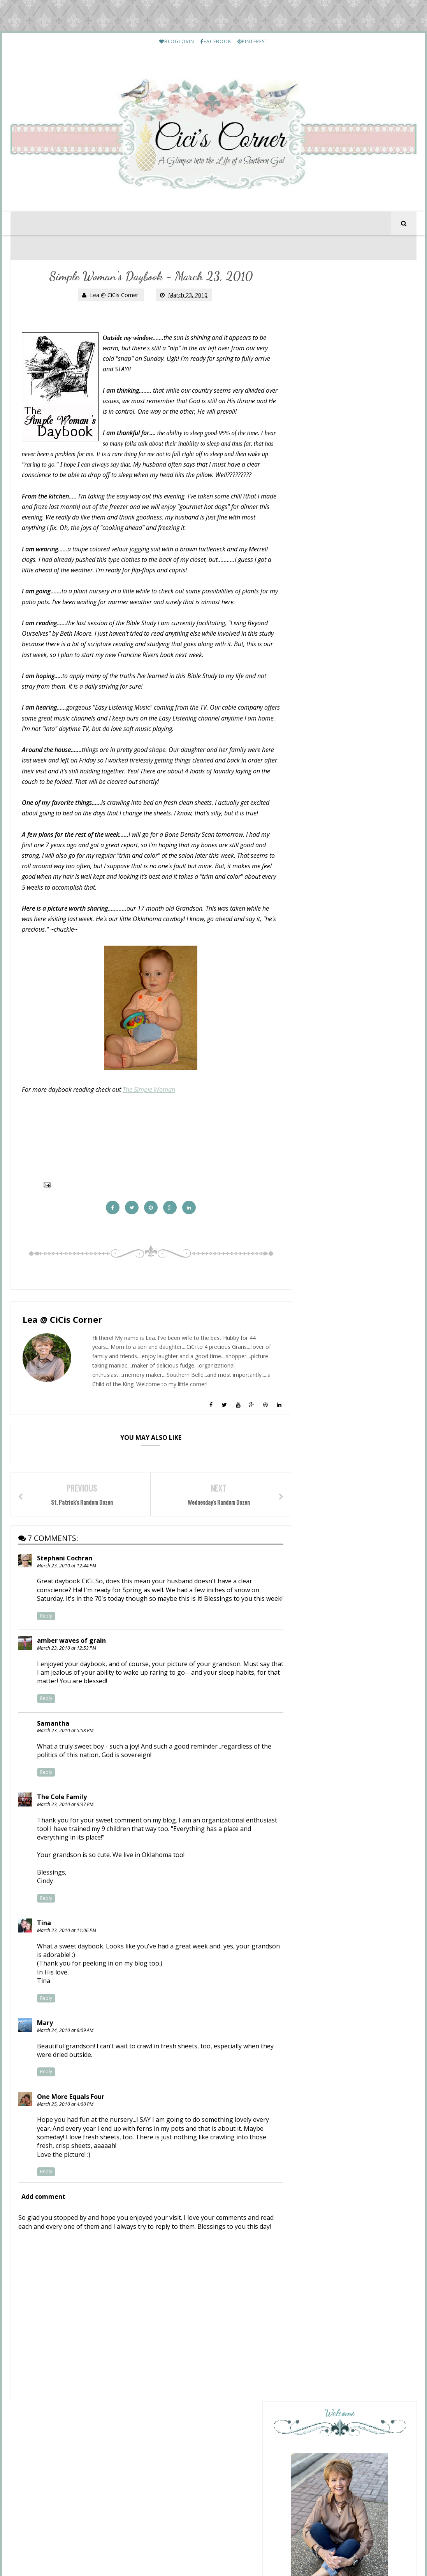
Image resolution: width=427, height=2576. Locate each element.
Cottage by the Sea (339, 1303)
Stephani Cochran (65, 1587)
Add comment (44, 2234)
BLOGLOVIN (176, 41)
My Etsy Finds (349, 1849)
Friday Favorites (331, 1415)
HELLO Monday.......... (358, 1646)
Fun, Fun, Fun (328, 1310)
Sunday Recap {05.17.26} (343, 1285)
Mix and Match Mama (342, 1279)
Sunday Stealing (334, 1352)
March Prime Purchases (359, 2263)
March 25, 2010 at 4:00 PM (65, 2142)
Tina (44, 1961)
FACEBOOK (215, 41)
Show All (397, 1555)
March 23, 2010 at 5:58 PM (65, 1768)
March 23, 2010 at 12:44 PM (67, 1594)
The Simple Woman (149, 1113)
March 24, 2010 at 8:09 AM (65, 2068)
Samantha (53, 1761)
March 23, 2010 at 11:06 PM (67, 1968)
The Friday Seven (333, 1538)
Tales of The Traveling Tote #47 (348, 1510)
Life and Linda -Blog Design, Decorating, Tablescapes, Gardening (352, 1493)
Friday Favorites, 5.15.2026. (347, 1470)
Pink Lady (324, 1384)
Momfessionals (333, 1408)
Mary (45, 2061)
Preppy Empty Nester (342, 1327)
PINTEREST (252, 41)
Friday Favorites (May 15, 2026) (353, 1390)
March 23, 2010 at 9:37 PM (65, 1842)
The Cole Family (62, 1835)
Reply (46, 1654)
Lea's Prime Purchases (358, 1781)
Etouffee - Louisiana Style (362, 1713)
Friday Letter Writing (357, 2196)
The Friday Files (331, 1334)
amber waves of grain (71, 1679)
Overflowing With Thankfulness (336, 1460)
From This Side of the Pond (351, 1531)
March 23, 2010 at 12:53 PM (67, 1686)
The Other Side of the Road (351, 1432)
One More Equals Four (71, 2134)
